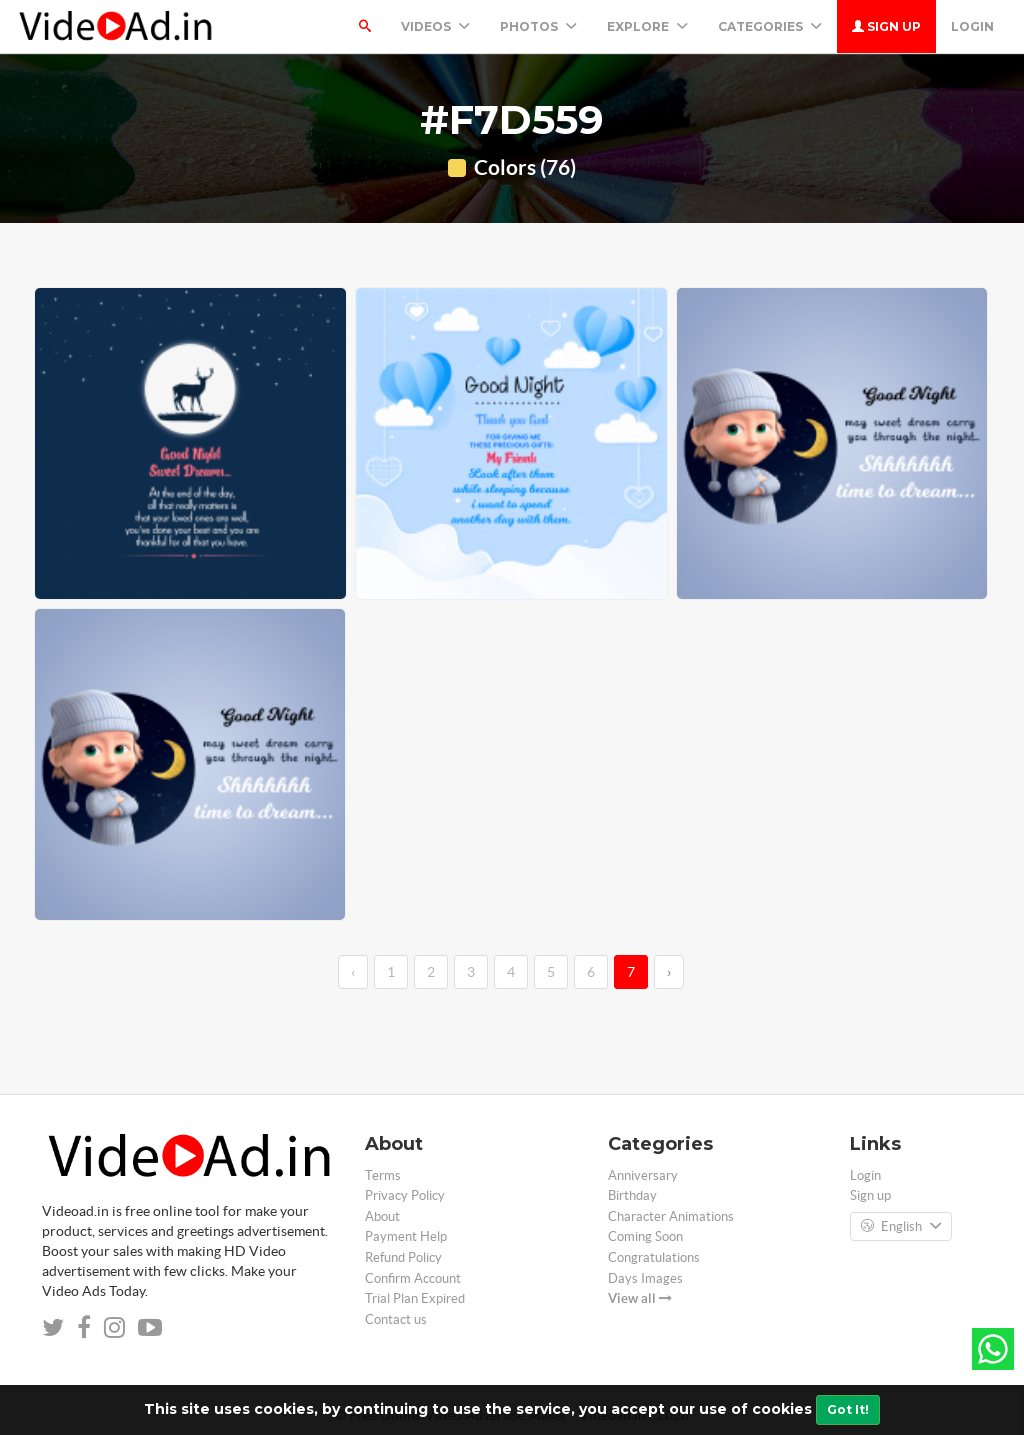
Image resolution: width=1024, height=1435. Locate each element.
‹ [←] (353, 972)
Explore (647, 26)
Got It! (848, 1409)
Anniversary (643, 1175)
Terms (383, 1175)
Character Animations (671, 1216)
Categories (770, 26)
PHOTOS (538, 26)
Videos (435, 26)
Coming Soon (645, 1236)
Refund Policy (403, 1257)
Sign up (886, 26)
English (901, 1227)
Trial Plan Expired (415, 1298)
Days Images (645, 1278)
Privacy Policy (405, 1195)
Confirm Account (413, 1278)
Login (972, 26)
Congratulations (654, 1257)
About (382, 1216)
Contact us (396, 1319)
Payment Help (406, 1236)
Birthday (632, 1195)
